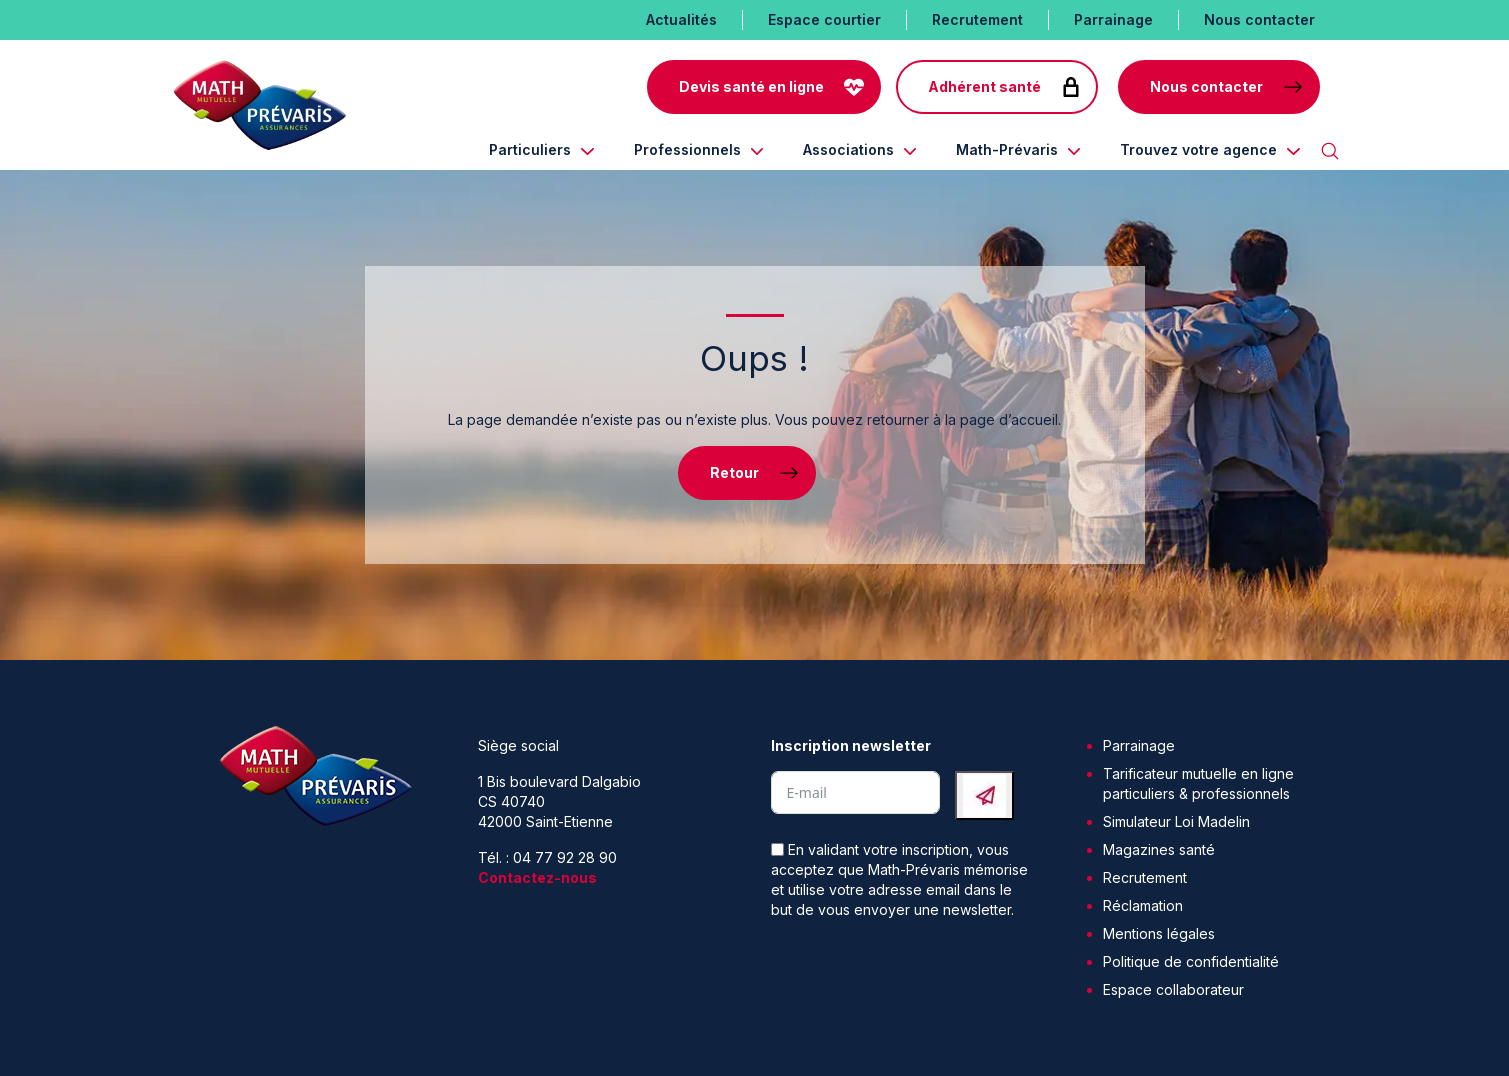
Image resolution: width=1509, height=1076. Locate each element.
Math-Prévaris (1007, 149)
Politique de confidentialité (1191, 961)
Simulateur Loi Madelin (1176, 821)
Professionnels (687, 149)
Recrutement (977, 19)
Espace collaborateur (1173, 989)
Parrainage (1113, 19)
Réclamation (1143, 905)
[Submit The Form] (984, 795)
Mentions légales (1159, 933)
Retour (734, 472)
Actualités (681, 19)
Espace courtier (824, 19)
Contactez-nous (537, 877)
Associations (848, 149)
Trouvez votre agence (1198, 149)
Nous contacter (1259, 19)
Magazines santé (1159, 849)
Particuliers (530, 149)
